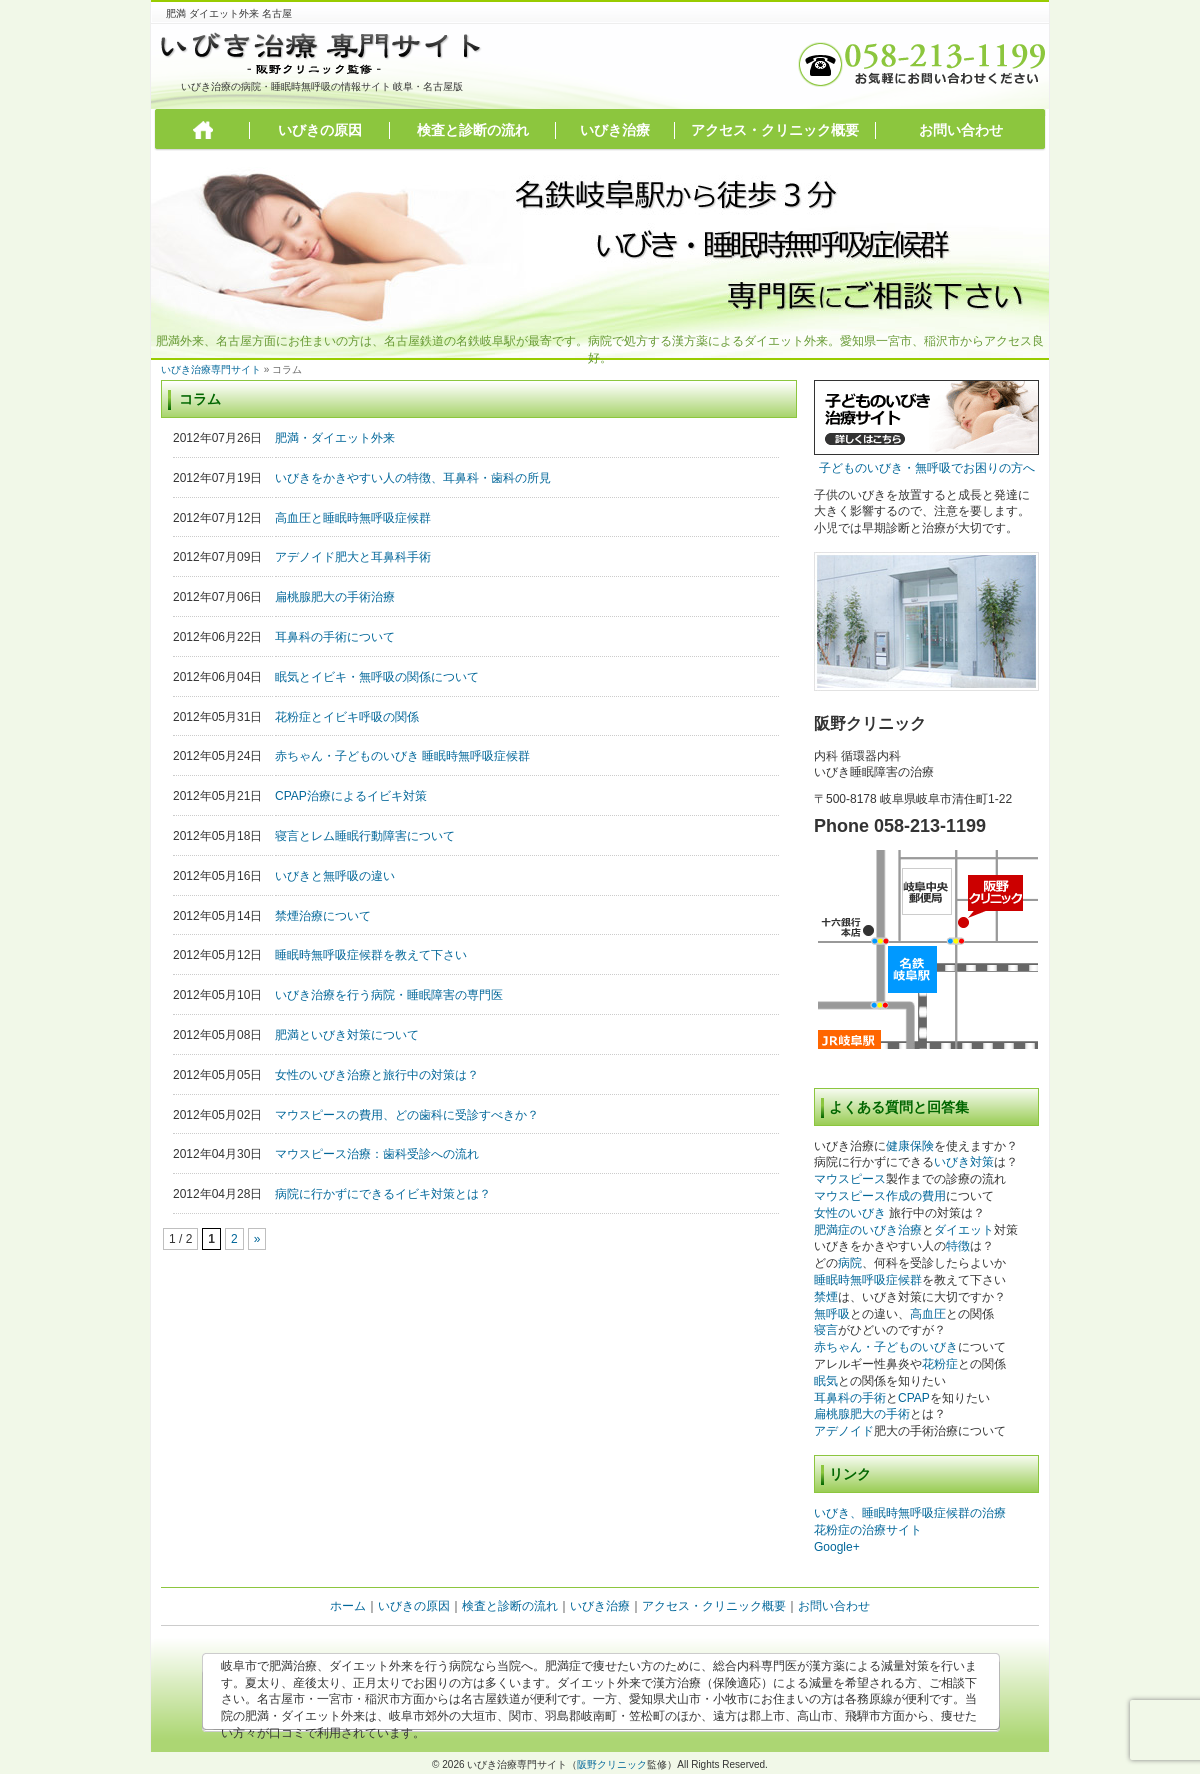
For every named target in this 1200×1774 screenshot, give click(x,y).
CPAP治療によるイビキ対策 (351, 796)
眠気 (826, 1381)
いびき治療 (615, 130)
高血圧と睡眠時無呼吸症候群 (353, 518)
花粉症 (940, 1364)
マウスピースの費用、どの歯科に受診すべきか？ (407, 1115)
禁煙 (826, 1297)
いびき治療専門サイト (211, 369)
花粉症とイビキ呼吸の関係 (347, 717)
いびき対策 (964, 1162)
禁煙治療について (323, 916)
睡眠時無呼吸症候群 (868, 1280)
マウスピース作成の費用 (880, 1196)
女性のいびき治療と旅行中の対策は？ (377, 1075)
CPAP (914, 1398)
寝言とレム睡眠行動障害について (365, 836)
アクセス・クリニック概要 (775, 130)
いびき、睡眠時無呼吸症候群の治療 (910, 1513)
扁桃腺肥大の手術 (862, 1414)
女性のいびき (850, 1213)
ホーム (348, 1606)
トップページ (203, 130)
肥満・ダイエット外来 (335, 438)
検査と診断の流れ (473, 130)
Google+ (837, 1547)
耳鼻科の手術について (335, 637)
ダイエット (964, 1230)
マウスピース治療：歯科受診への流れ (377, 1154)
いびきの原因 (320, 130)
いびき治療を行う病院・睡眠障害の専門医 (389, 995)
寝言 (826, 1330)
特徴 (958, 1246)
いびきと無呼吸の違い (335, 876)
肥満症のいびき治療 (868, 1230)
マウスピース (850, 1179)
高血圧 (928, 1314)
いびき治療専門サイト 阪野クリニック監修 (322, 53)
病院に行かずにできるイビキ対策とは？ (383, 1194)
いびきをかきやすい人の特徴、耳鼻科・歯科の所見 (413, 478)
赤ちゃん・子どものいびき (886, 1347)
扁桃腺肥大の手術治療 (335, 597)
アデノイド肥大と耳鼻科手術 (353, 557)
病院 (850, 1263)
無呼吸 (832, 1314)
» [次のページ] (257, 1239)
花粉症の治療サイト (868, 1530)
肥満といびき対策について (347, 1035)
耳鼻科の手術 (850, 1398)
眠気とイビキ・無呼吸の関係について (377, 677)
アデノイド (844, 1431)
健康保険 (910, 1146)
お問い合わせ (961, 130)
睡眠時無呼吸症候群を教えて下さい (371, 955)
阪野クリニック (612, 1764)
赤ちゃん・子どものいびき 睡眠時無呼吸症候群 (402, 756)
